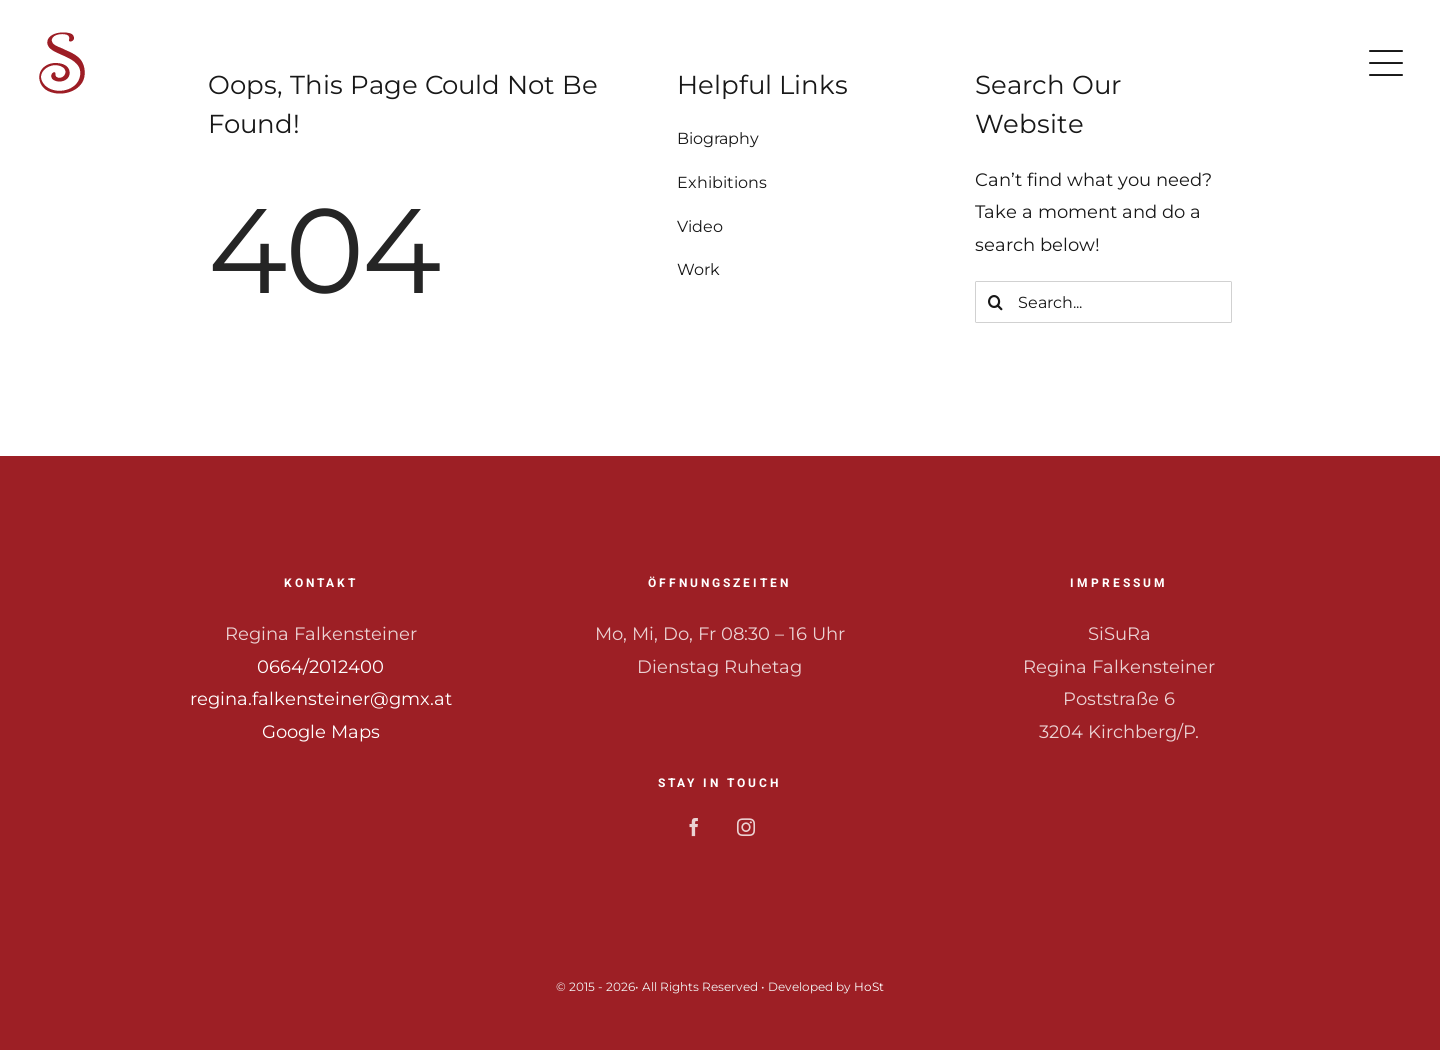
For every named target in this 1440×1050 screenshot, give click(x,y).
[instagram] (746, 827)
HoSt (869, 986)
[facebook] (694, 827)
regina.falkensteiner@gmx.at (321, 699)
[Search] (996, 302)
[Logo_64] (62, 40)
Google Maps (321, 732)
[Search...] (1103, 302)
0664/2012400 (320, 667)
